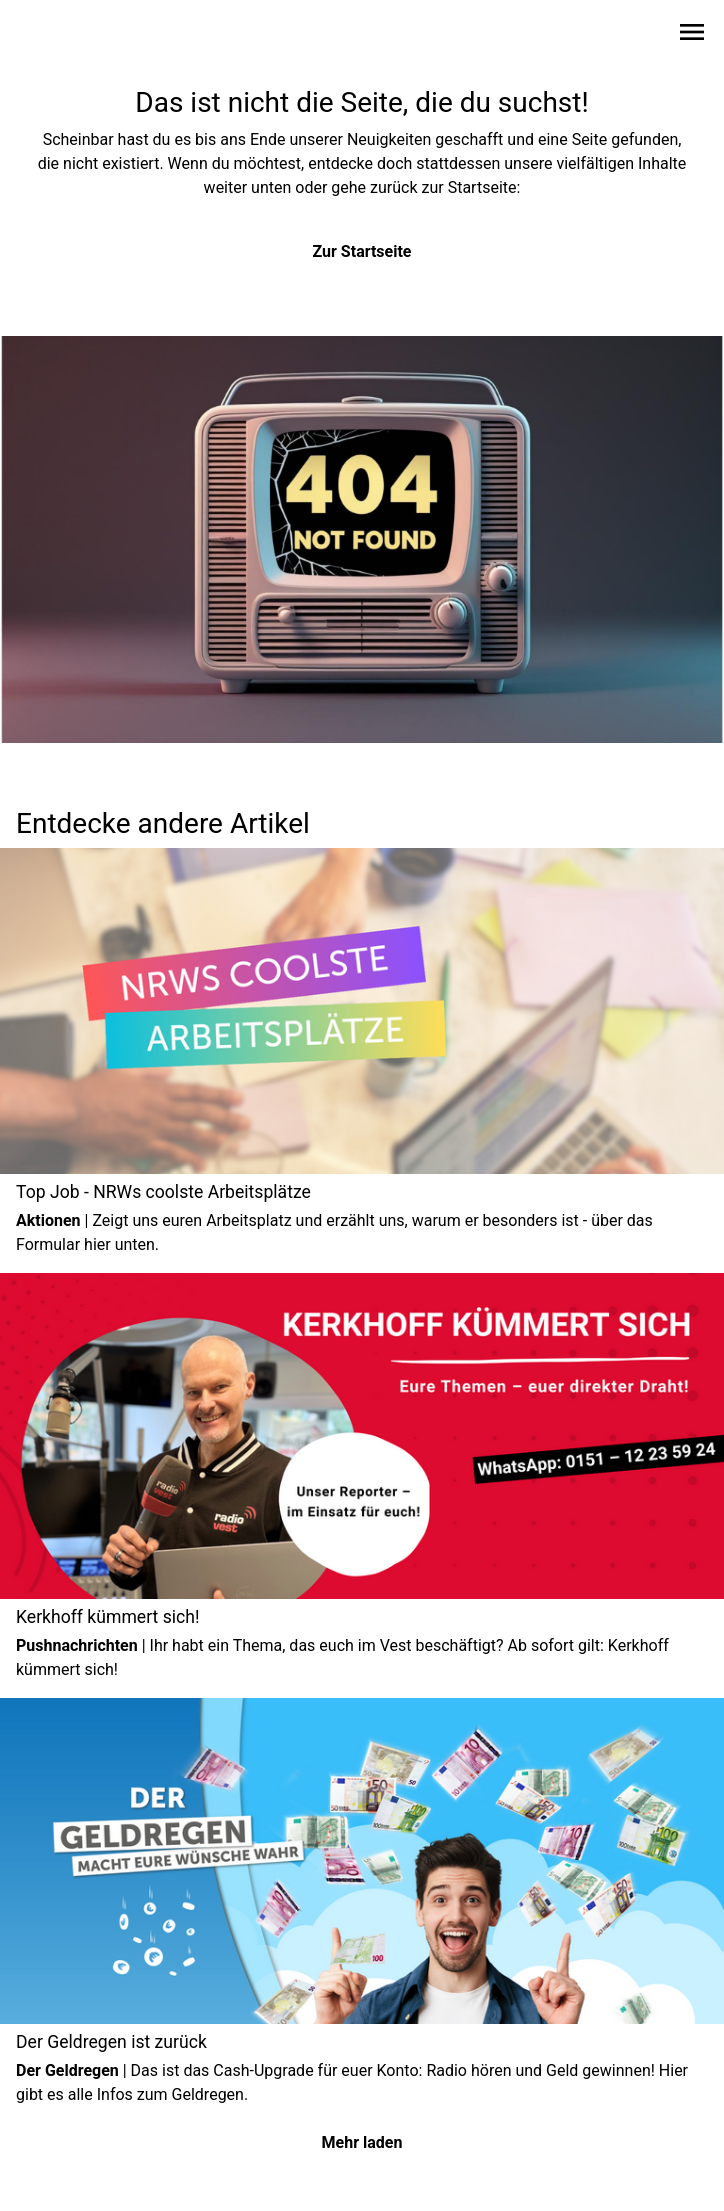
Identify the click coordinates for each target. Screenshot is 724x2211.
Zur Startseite (362, 251)
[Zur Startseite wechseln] (64, 36)
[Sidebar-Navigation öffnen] (692, 35)
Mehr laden (362, 2142)
